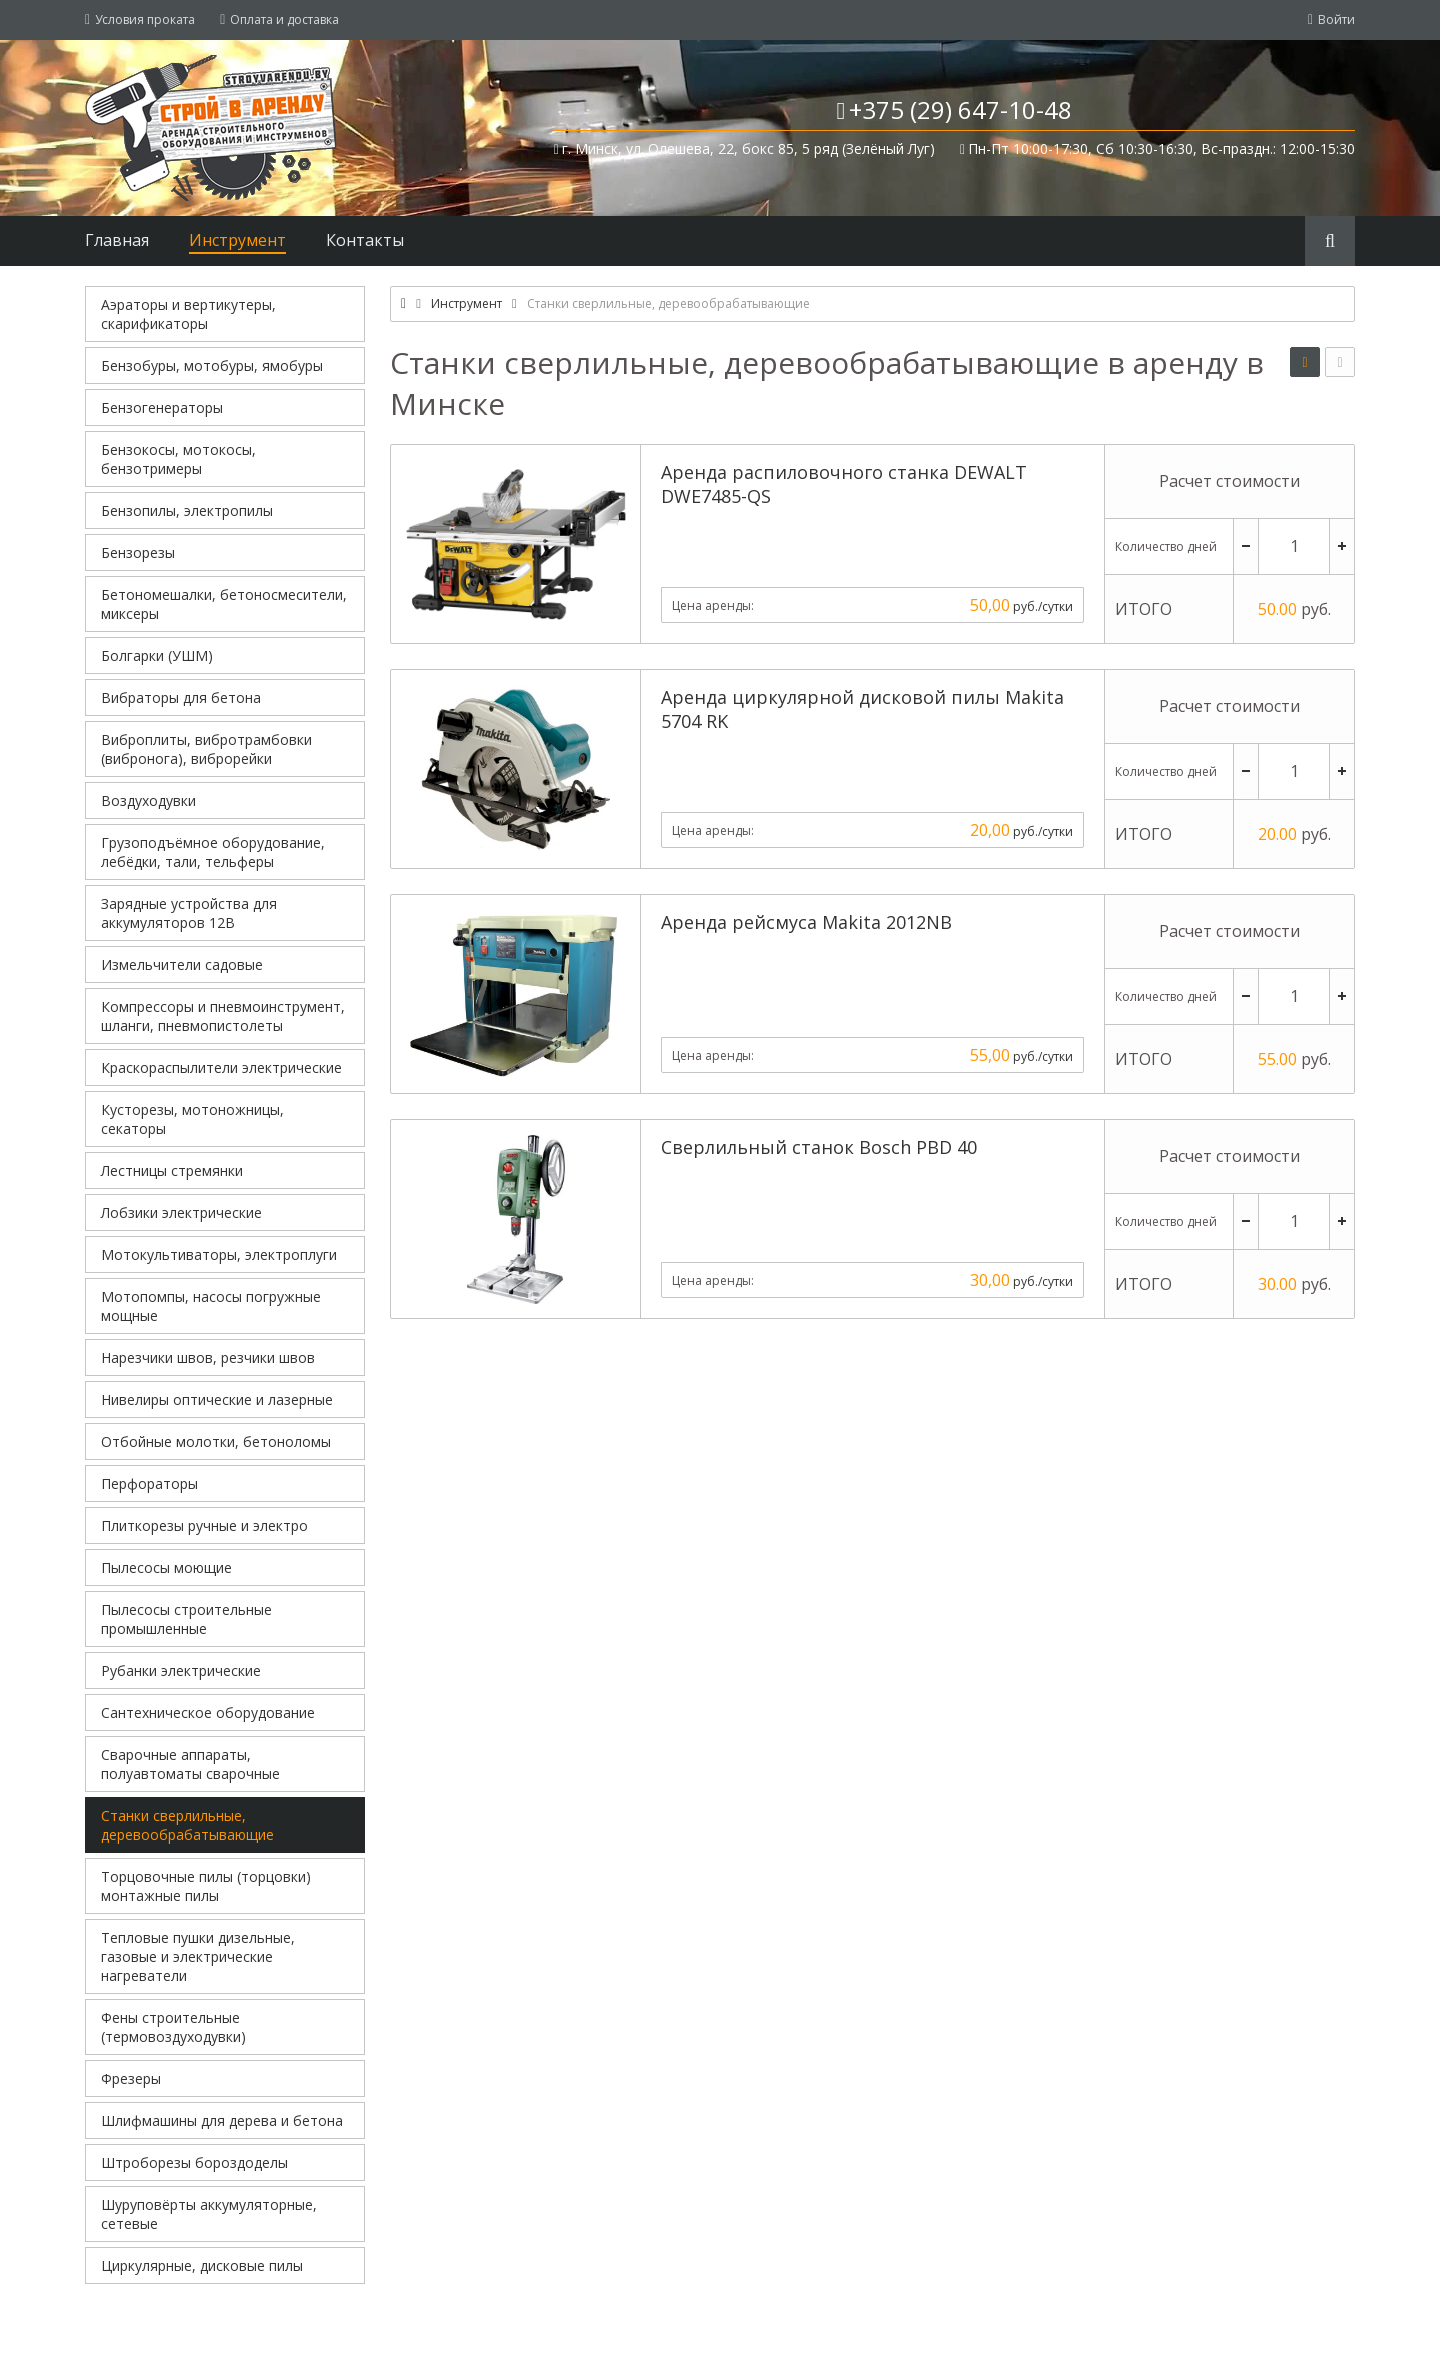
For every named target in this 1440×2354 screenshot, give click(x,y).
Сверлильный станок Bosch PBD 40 (819, 1147)
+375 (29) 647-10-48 (960, 109)
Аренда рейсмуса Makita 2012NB (806, 922)
